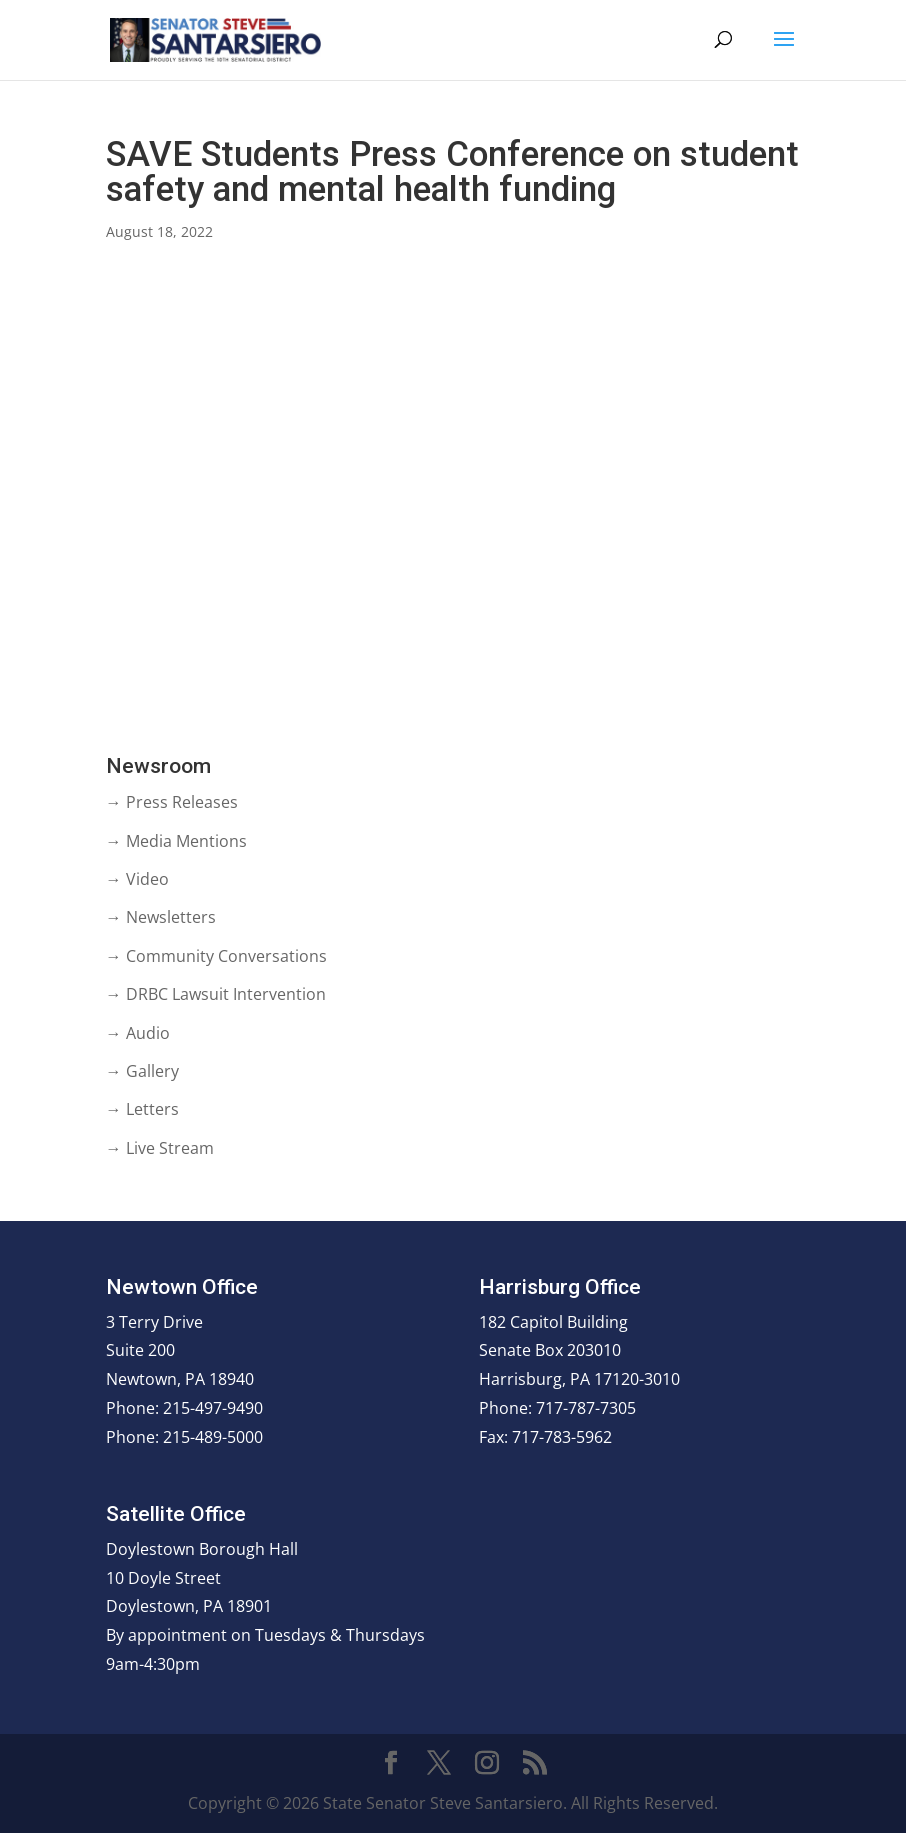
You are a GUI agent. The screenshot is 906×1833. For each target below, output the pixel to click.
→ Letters (142, 1109)
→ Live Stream (160, 1148)
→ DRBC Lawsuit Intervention (216, 994)
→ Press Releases (172, 802)
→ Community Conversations (216, 956)
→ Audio (138, 1033)
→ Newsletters (161, 917)
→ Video (137, 879)
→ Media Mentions (176, 841)
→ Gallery (142, 1071)
